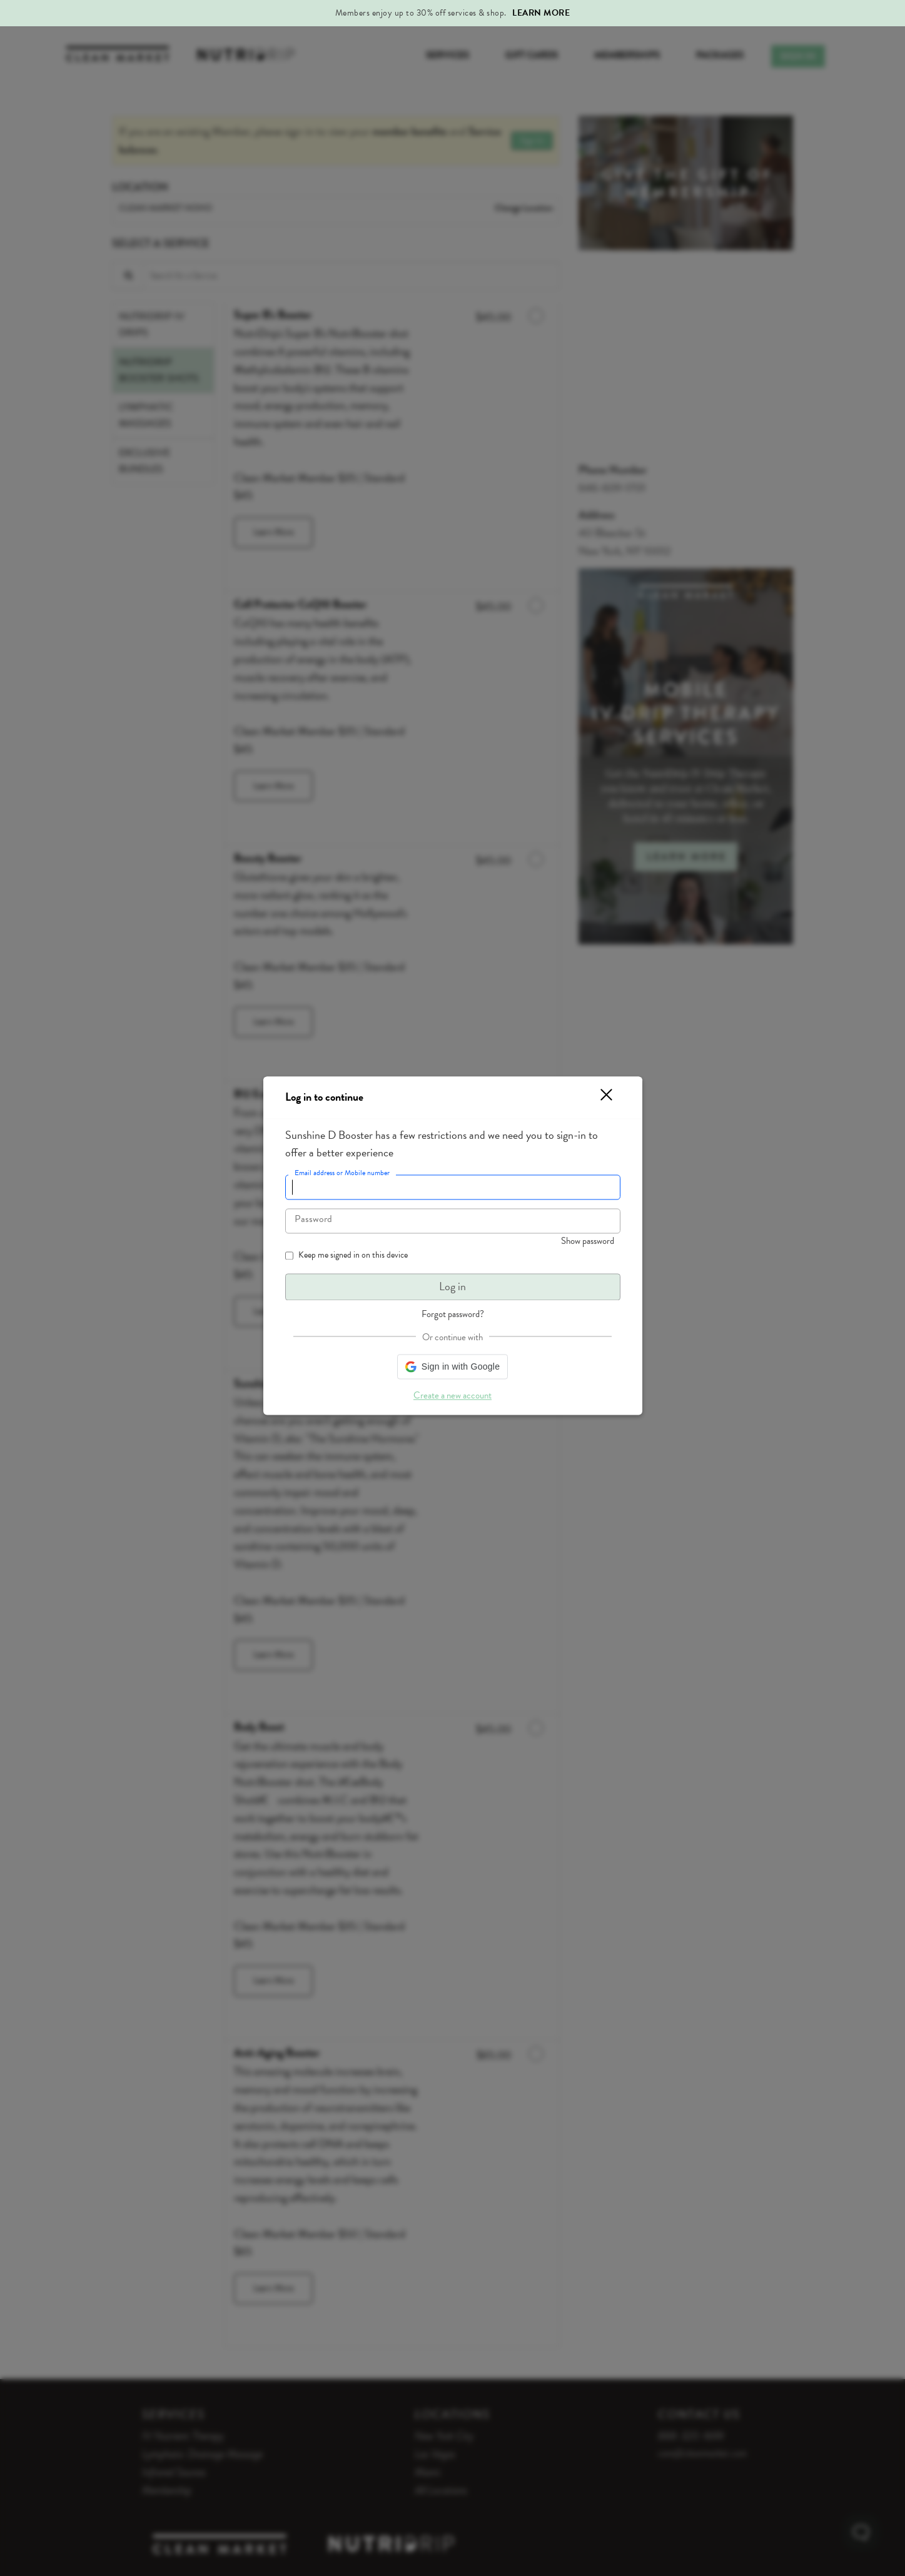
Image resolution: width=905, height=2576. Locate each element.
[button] (598, 1097)
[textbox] (452, 1187)
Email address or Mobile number (342, 1173)
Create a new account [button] (452, 1395)
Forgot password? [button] (453, 1314)
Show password (587, 1241)
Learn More (541, 12)
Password (313, 1219)
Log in (452, 1286)
